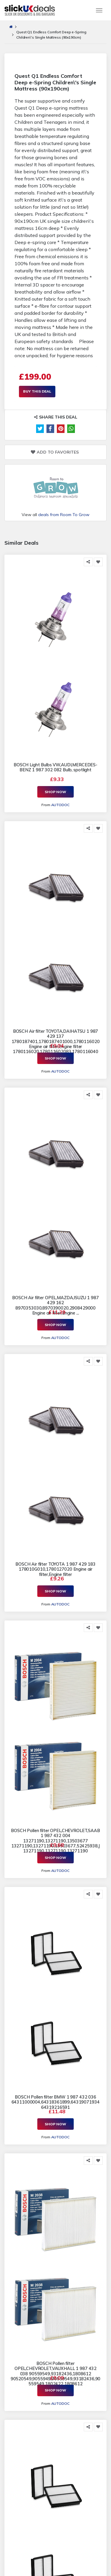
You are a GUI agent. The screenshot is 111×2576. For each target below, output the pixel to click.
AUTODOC (60, 805)
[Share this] (88, 562)
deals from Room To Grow (63, 514)
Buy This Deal (37, 391)
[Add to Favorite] (98, 562)
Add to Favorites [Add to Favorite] (55, 452)
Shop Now (55, 792)
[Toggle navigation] (99, 10)
